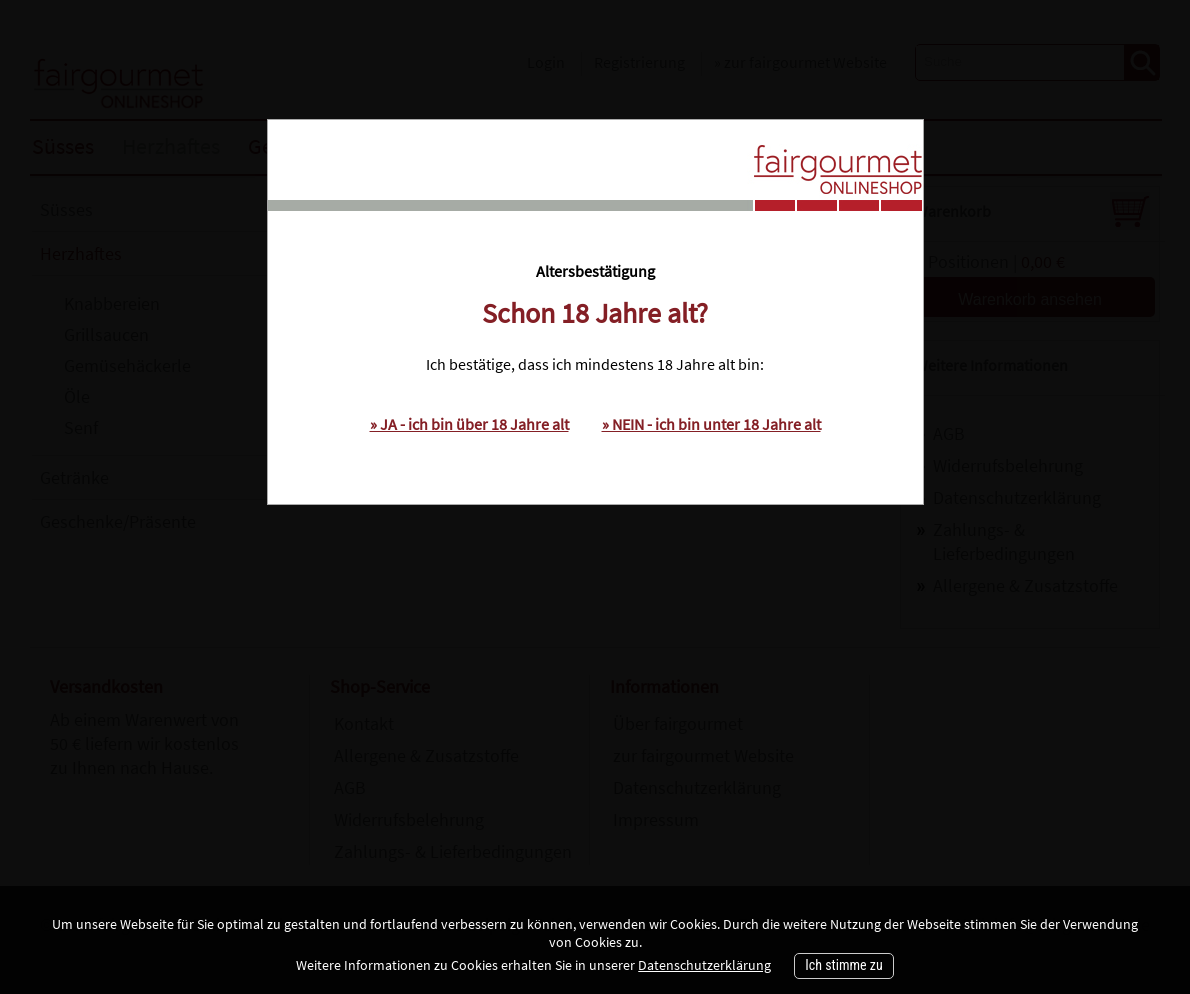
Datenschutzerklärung (704, 965)
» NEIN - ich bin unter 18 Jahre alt (711, 424)
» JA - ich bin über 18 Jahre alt (469, 424)
